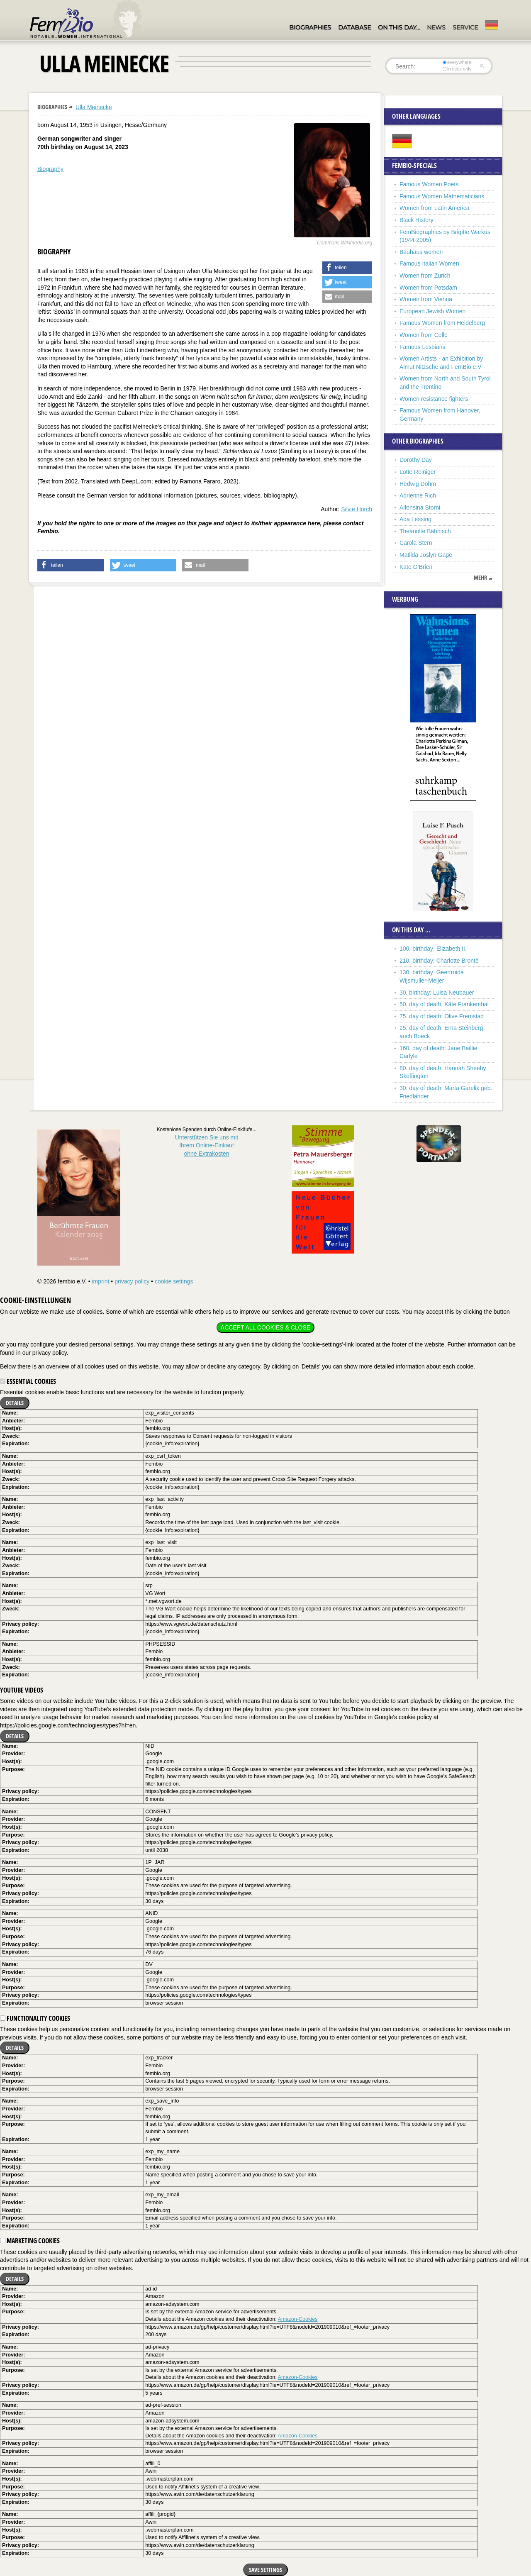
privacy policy (131, 1281)
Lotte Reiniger (417, 471)
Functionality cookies (35, 2018)
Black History (416, 220)
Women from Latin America (434, 208)
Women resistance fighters (433, 398)
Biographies (310, 27)
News (436, 27)
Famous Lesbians (422, 347)
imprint (100, 1281)
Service (465, 27)
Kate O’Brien (415, 567)
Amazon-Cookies (298, 2319)
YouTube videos (21, 1690)
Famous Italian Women (429, 263)
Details (15, 1403)
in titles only (457, 68)
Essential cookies (28, 1381)
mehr (480, 578)
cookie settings (174, 1281)
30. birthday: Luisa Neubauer (436, 992)
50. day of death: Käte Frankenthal (444, 1004)
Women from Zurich (425, 275)
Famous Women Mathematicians (441, 196)
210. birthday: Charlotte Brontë (439, 960)
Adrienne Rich (417, 495)
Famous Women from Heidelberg (442, 323)
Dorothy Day (415, 459)
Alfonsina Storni (419, 507)
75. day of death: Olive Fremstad (441, 1016)
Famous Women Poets (428, 184)
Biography (50, 169)
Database (354, 27)
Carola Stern (415, 542)
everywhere (457, 62)
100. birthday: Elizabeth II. (433, 948)
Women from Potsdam (428, 287)
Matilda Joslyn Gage (425, 554)
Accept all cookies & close (265, 1327)
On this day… (399, 27)
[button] (347, 267)
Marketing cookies (30, 2240)
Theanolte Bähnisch (425, 531)
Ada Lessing (415, 519)
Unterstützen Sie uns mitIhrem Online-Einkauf (207, 1145)
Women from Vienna (425, 299)
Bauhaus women (421, 252)
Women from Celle (423, 335)
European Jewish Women (432, 311)
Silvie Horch (356, 509)
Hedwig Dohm (417, 484)
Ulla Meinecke (94, 107)
